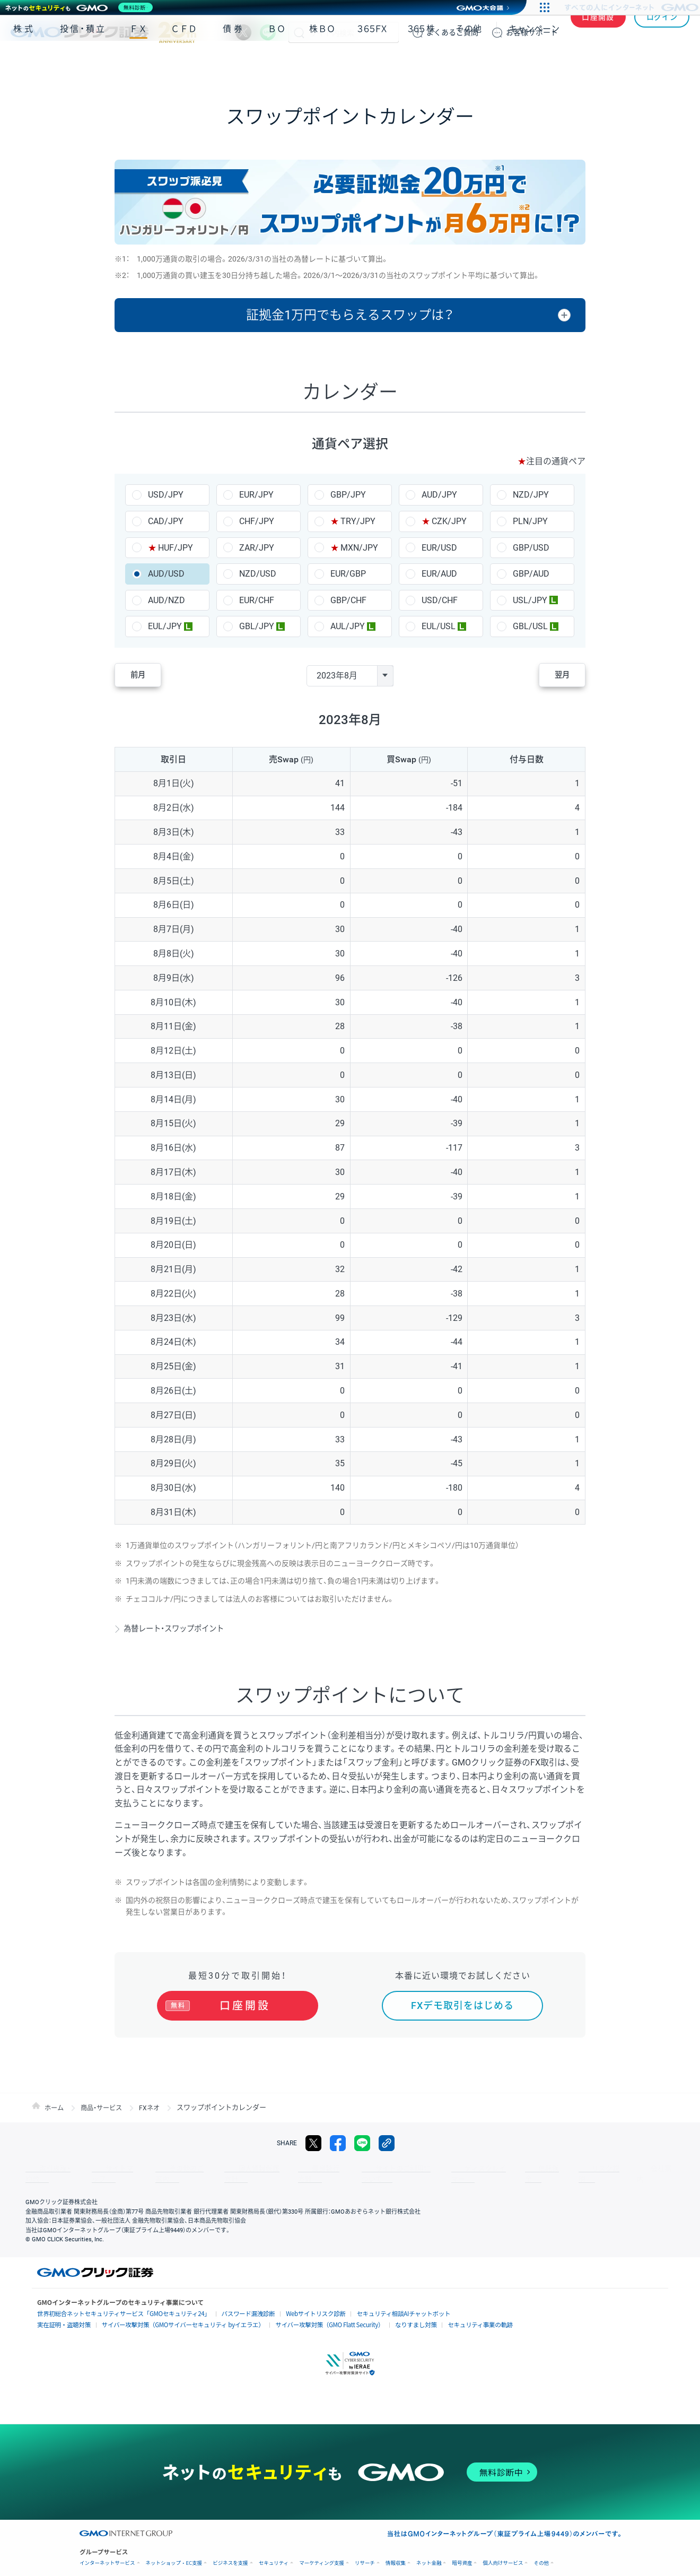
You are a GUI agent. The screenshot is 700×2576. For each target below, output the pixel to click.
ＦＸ (138, 63)
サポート (532, 32)
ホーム (55, 2107)
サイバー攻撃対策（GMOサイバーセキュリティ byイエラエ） (169, 2314)
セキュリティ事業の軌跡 (440, 2313)
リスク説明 (528, 2168)
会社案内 (572, 2168)
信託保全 (483, 2168)
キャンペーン (534, 63)
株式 (24, 63)
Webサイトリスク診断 (289, 2303)
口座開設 (598, 32)
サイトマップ (102, 2168)
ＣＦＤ (184, 63)
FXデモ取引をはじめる (462, 2005)
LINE (268, 32)
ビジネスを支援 (230, 2551)
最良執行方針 (283, 2168)
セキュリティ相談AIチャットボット (368, 2303)
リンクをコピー (387, 2143)
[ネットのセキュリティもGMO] (81, 7)
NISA (676, 63)
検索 (299, 32)
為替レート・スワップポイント (182, 1628)
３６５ (421, 63)
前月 (146, 676)
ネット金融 (429, 2551)
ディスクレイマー (429, 2168)
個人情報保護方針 (222, 2168)
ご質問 (452, 32)
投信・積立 (83, 63)
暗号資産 (462, 2551)
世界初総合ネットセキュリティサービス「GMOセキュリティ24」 (114, 2303)
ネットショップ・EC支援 (174, 2551)
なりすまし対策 (381, 2314)
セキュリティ (273, 2551)
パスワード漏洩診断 (227, 2303)
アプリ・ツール (609, 62)
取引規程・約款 (46, 2168)
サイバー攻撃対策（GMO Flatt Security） (302, 2314)
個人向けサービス (503, 2551)
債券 (234, 63)
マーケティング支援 (321, 2551)
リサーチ (365, 2551)
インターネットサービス (107, 2551)
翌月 (553, 676)
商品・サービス (104, 2107)
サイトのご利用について (353, 2168)
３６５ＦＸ (372, 63)
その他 (469, 63)
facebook (338, 2143)
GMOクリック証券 (103, 32)
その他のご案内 (159, 2168)
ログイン (662, 32)
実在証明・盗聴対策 (61, 2314)
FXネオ (155, 2107)
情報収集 (396, 2551)
